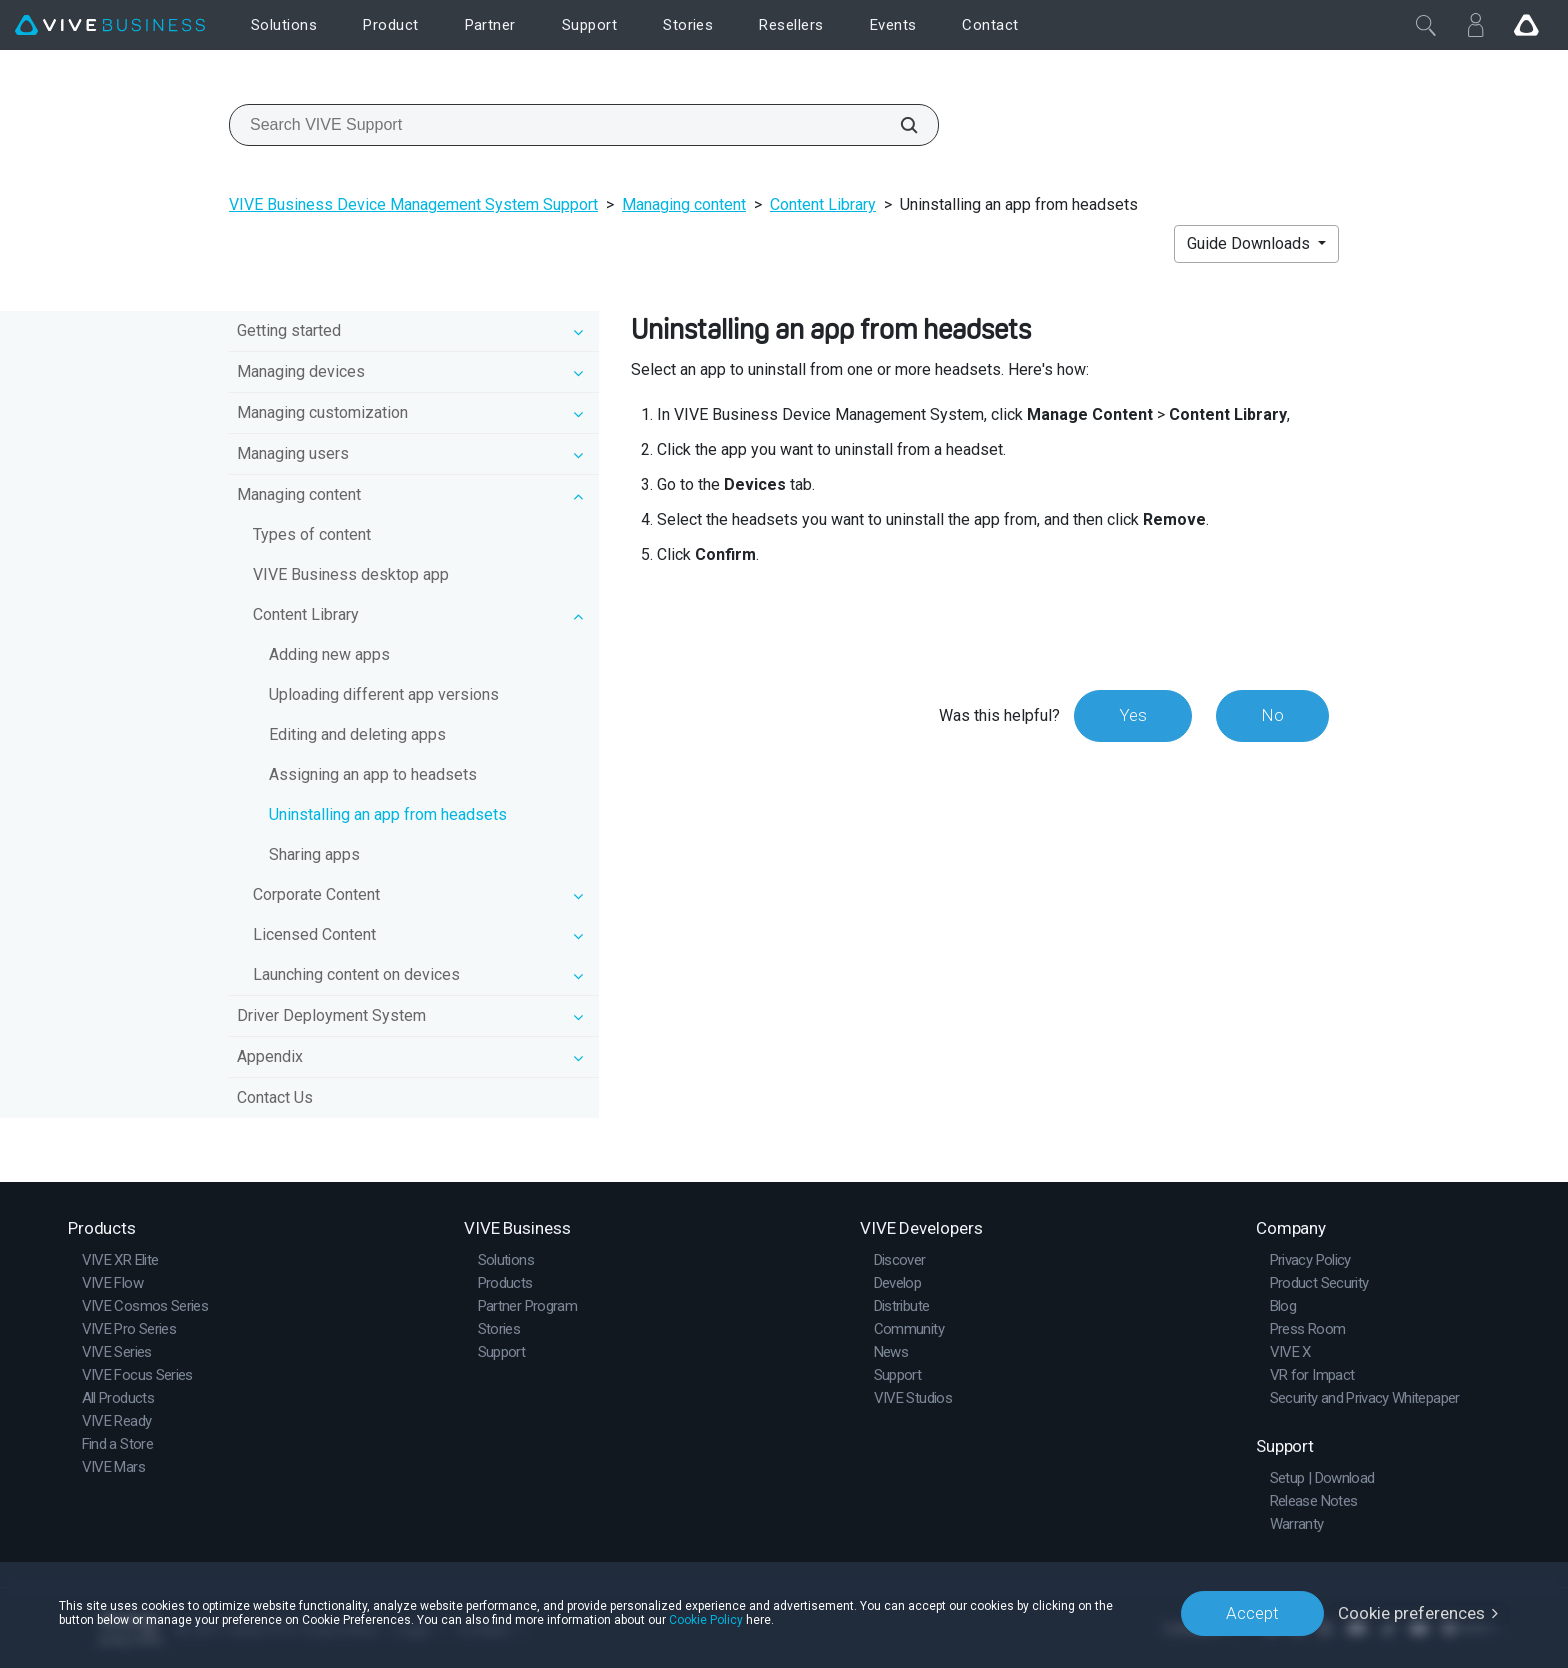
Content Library (823, 204)
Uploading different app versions (384, 694)
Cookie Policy (706, 1620)
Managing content (684, 204)
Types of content (312, 534)
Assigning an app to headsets (373, 774)
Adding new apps (329, 654)
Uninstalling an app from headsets (388, 814)
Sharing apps (314, 854)
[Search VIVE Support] (898, 125)
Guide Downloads (1250, 243)
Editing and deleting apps (357, 734)
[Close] (1426, 25)
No (1272, 715)
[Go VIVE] (1526, 25)
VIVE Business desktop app (351, 574)
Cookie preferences (1411, 1613)
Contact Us (275, 1097)
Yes (1133, 715)
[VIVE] (110, 25)
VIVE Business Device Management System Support (413, 204)
